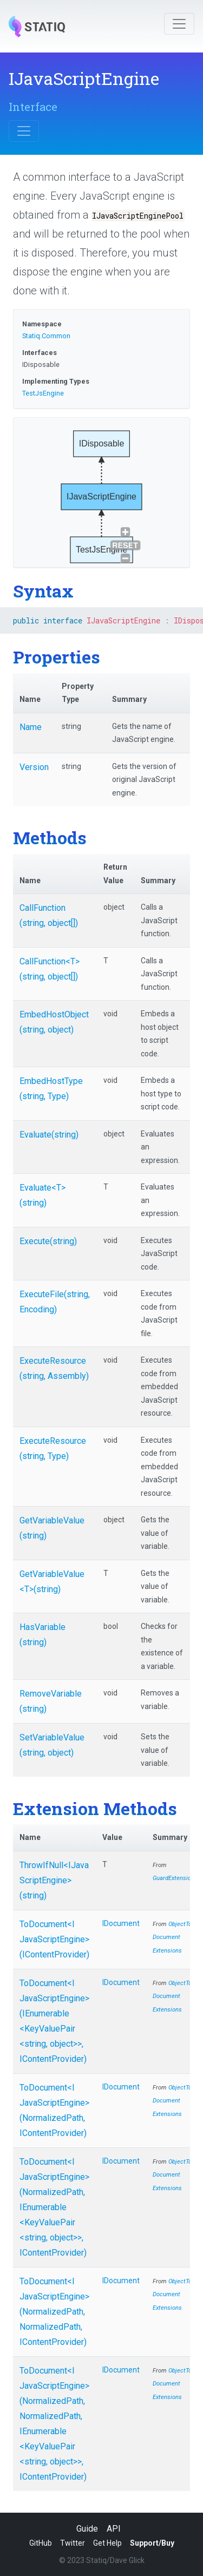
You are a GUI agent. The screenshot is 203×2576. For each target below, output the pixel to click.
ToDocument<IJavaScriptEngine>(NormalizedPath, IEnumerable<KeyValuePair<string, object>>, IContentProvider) (54, 2207)
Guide (87, 2529)
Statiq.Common (46, 336)
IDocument (121, 1923)
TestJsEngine (43, 393)
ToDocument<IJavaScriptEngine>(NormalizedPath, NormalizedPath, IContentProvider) (54, 2311)
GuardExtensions (175, 1878)
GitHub (40, 2543)
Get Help (107, 2543)
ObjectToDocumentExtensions (172, 1937)
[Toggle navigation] (179, 24)
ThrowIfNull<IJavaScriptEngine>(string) (54, 1880)
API (114, 2529)
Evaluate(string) (48, 1134)
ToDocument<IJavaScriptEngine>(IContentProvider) (54, 1939)
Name (30, 727)
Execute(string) (48, 1241)
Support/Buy (152, 2543)
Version (34, 767)
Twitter (72, 2543)
